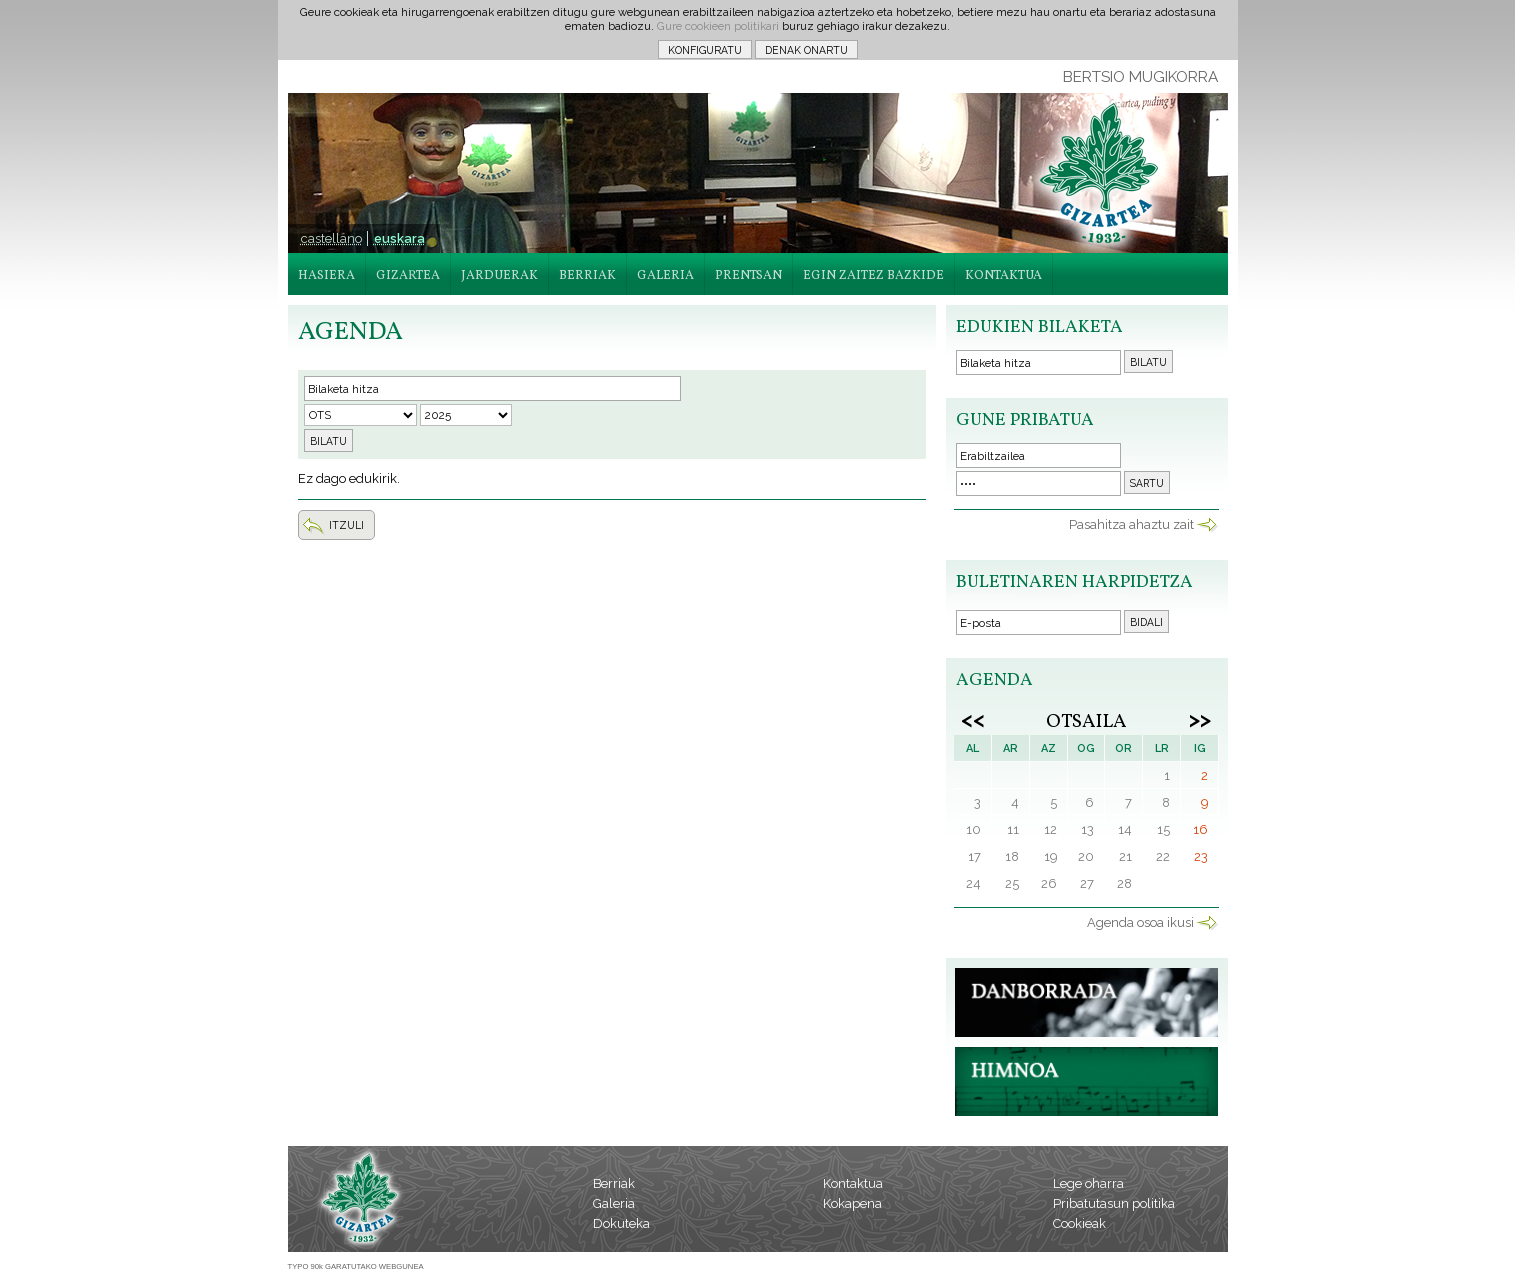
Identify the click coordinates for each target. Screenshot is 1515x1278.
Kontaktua (853, 1183)
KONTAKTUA (1003, 276)
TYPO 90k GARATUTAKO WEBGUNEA (356, 1266)
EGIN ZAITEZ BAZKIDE (873, 276)
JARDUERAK (499, 276)
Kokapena (852, 1203)
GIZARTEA (408, 276)
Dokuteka (621, 1223)
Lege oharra (1088, 1183)
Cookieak (1079, 1223)
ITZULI (346, 525)
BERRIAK (587, 276)
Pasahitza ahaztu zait (1131, 524)
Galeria (614, 1203)
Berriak (614, 1183)
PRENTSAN (748, 276)
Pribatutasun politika (1114, 1203)
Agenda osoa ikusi (1140, 922)
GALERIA (665, 276)
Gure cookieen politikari (718, 26)
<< (973, 719)
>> (1200, 719)
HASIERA (326, 276)
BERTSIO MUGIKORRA (1140, 77)
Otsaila (1086, 722)
